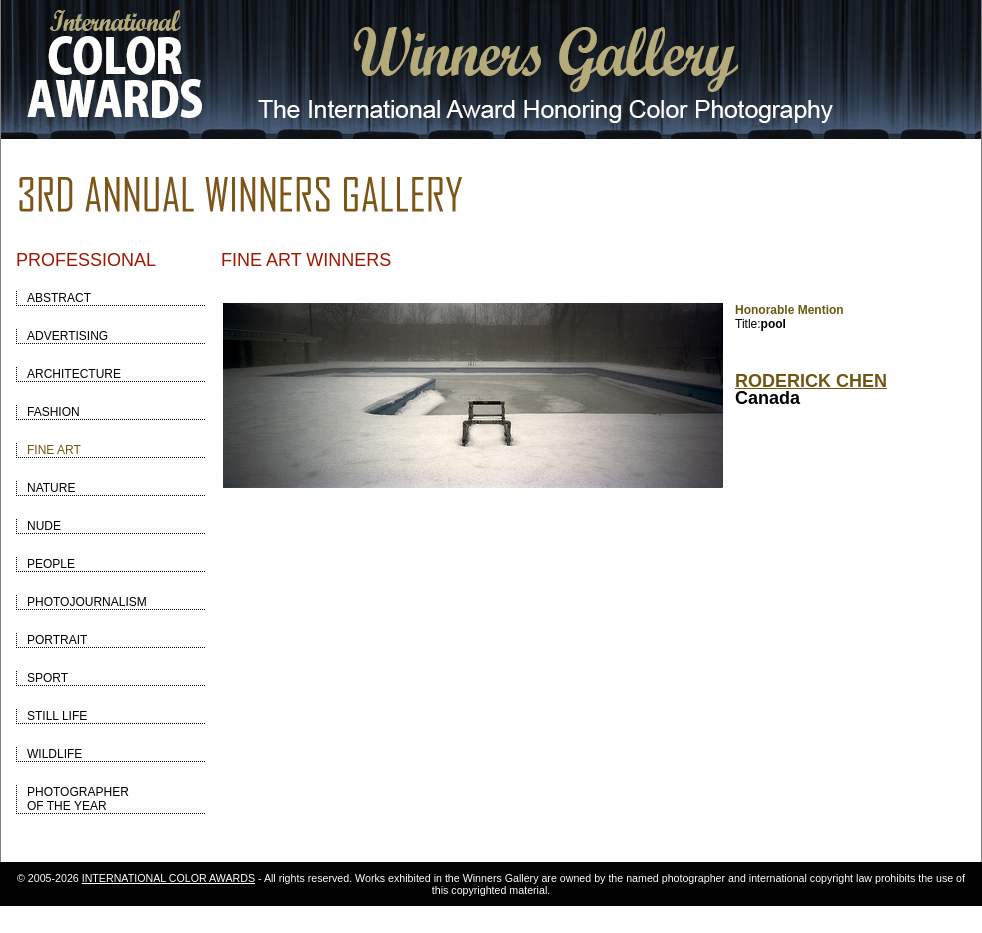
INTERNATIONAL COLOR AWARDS (168, 878)
